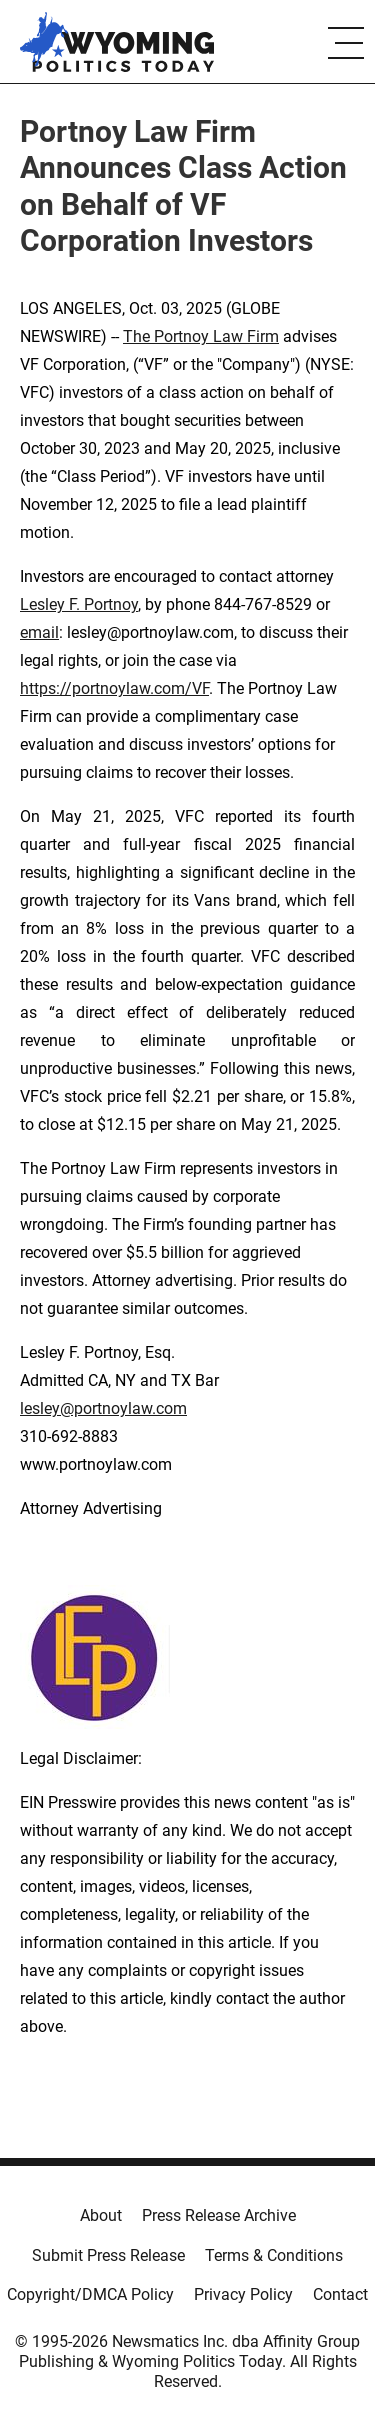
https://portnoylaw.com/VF (114, 688)
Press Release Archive (219, 2215)
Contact (340, 2294)
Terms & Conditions (274, 2255)
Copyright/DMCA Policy (90, 2294)
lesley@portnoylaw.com (103, 1408)
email (39, 632)
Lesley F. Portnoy (79, 604)
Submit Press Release (108, 2255)
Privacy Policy (243, 2294)
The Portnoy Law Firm (201, 336)
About (101, 2215)
